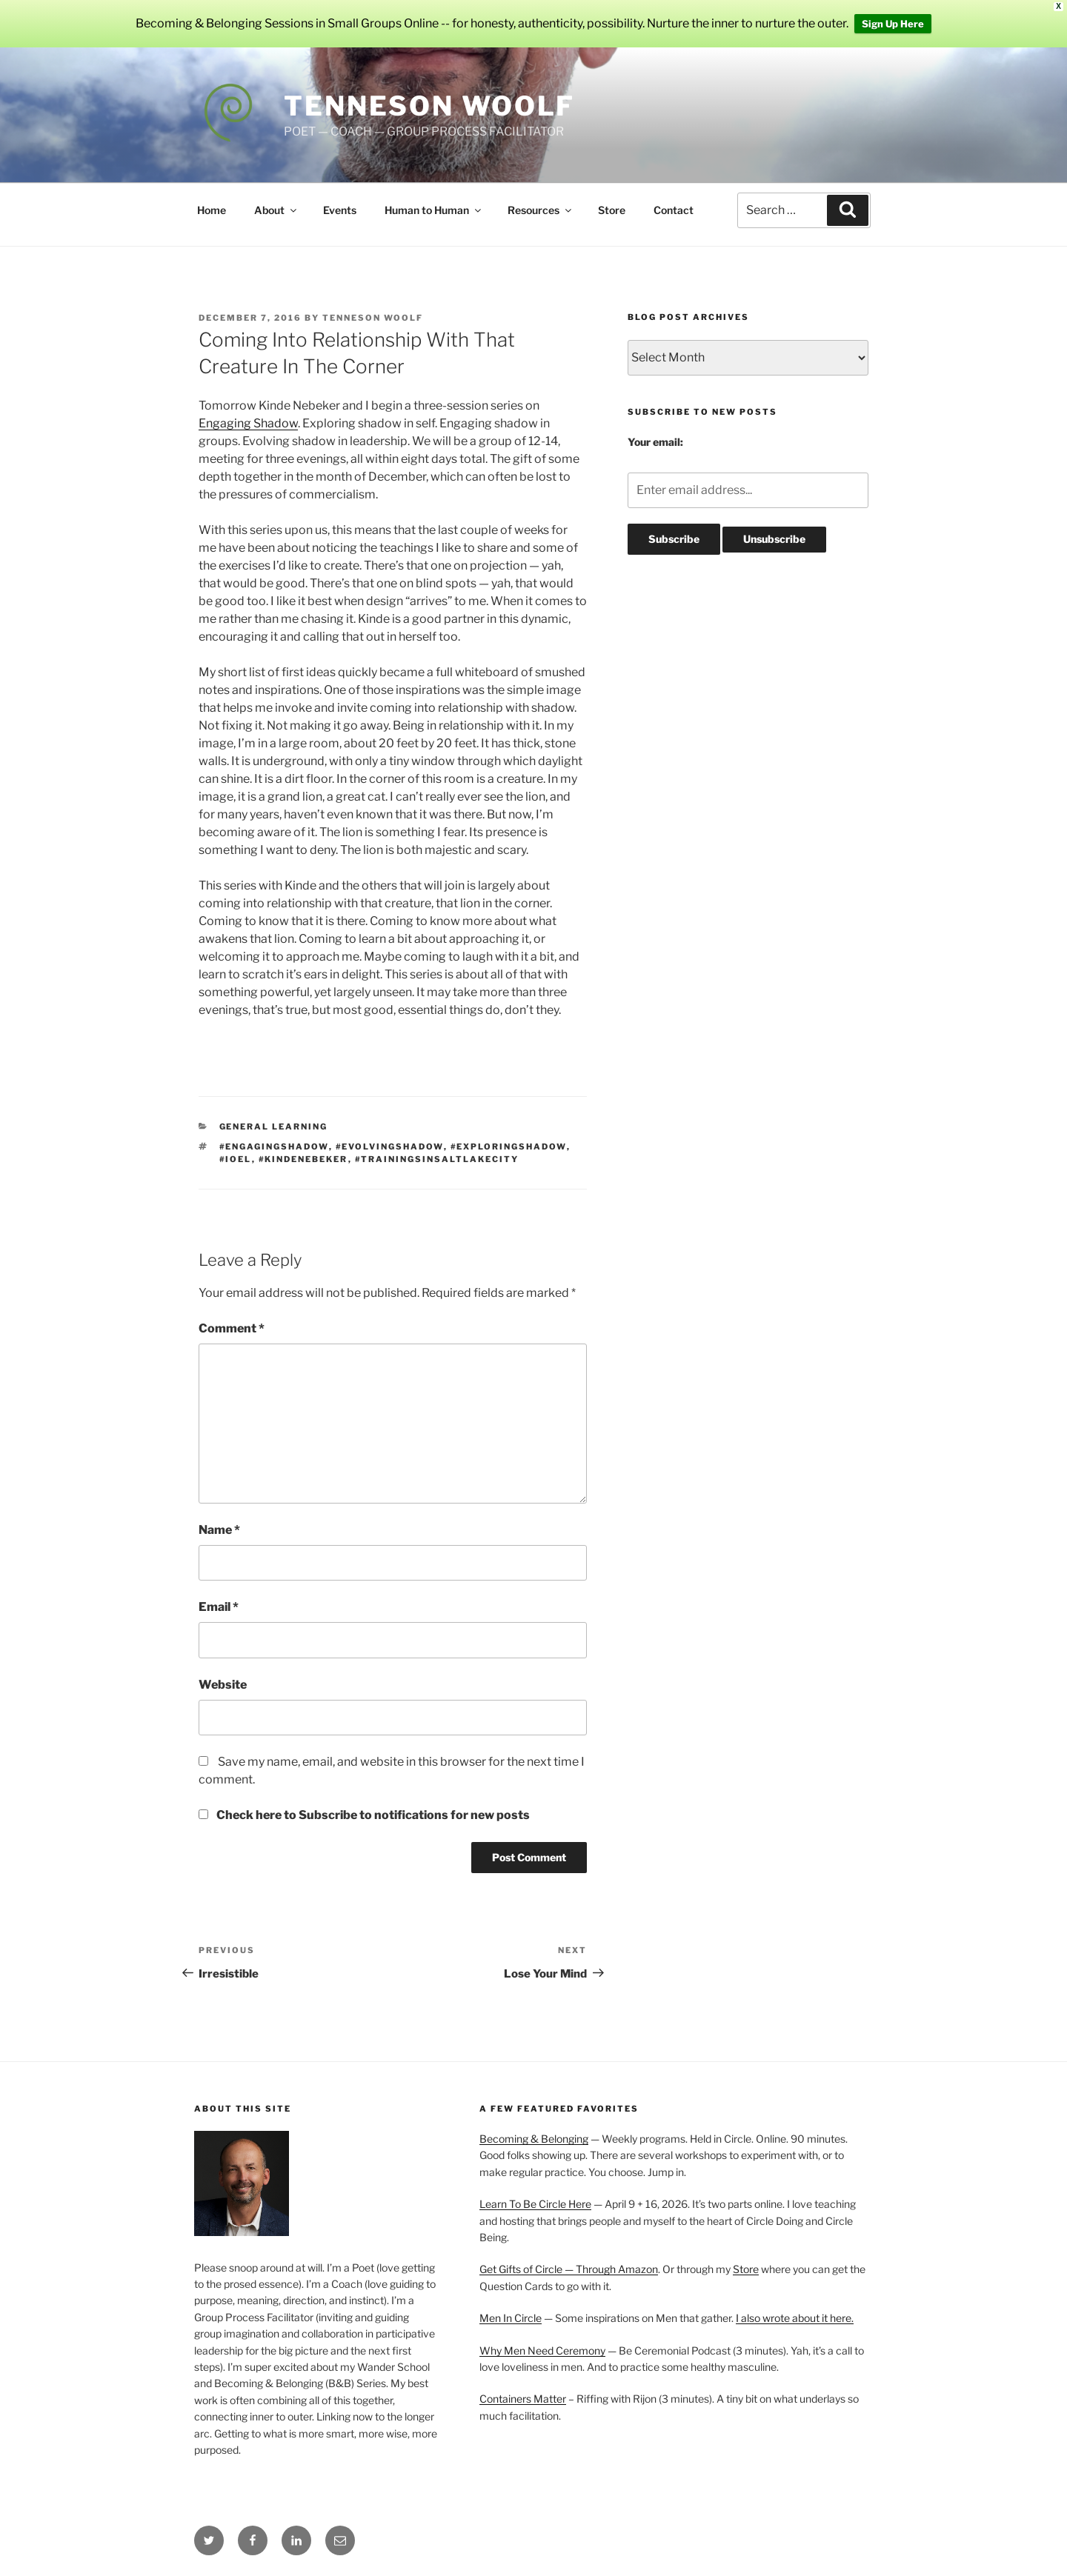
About (276, 210)
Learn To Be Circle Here (535, 2204)
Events (339, 210)
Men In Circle (510, 2318)
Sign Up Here (893, 24)
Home (211, 210)
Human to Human (434, 210)
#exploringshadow (509, 1146)
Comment (232, 1328)
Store (611, 210)
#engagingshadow (274, 1146)
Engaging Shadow (248, 423)
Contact (674, 210)
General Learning (273, 1126)
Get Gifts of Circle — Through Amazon (568, 2269)
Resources (541, 210)
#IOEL (235, 1159)
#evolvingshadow (390, 1146)
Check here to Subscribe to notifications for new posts (364, 1815)
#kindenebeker (303, 1159)
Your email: (655, 442)
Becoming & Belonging (533, 2138)
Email (219, 1607)
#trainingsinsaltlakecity (437, 1159)
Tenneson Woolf (429, 106)
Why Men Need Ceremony (542, 2350)
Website (223, 1685)
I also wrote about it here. (795, 2318)
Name (219, 1530)
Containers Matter (522, 2398)
